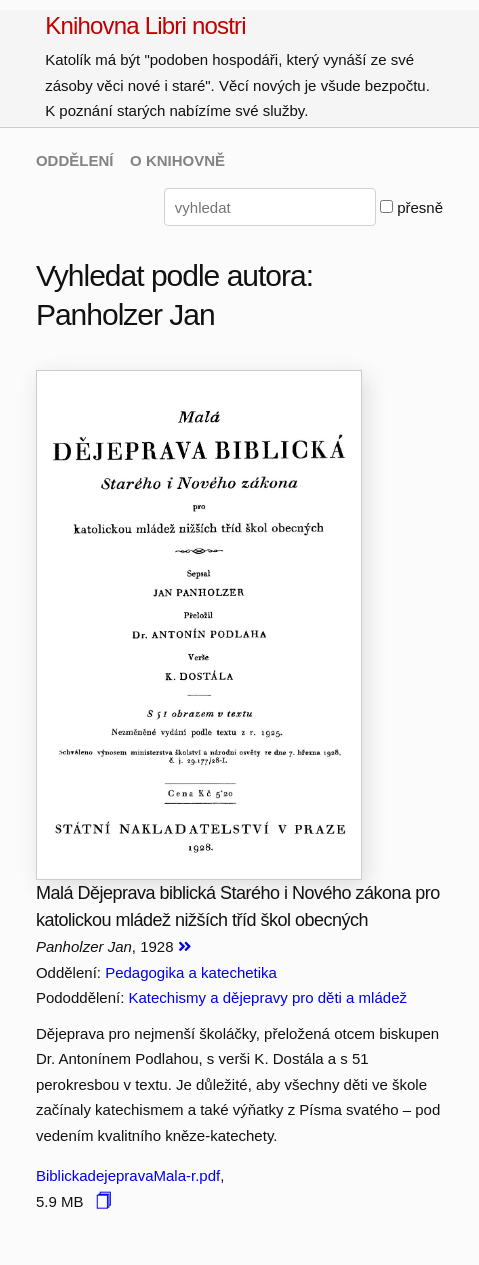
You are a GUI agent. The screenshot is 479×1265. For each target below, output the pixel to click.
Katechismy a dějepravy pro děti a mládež (268, 997)
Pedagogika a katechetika (191, 972)
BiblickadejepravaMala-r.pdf (128, 1175)
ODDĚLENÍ (75, 160)
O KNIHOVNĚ (177, 160)
